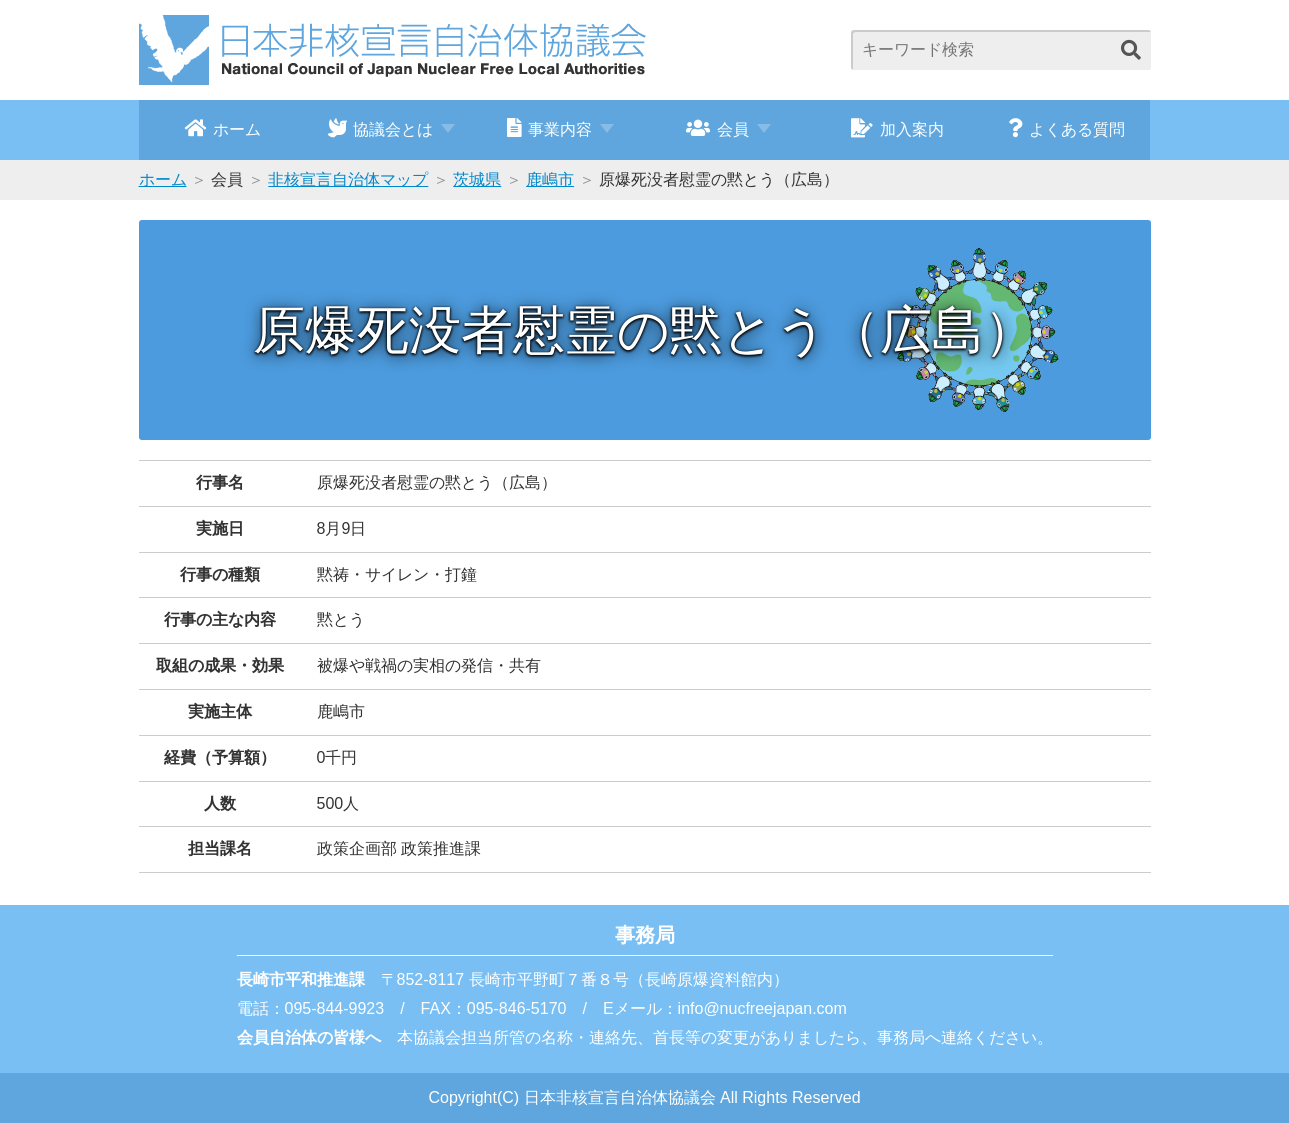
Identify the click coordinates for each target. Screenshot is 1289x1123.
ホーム (223, 128)
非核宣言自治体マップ (348, 179)
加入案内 (897, 128)
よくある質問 (1066, 128)
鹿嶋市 (550, 179)
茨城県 (477, 179)
